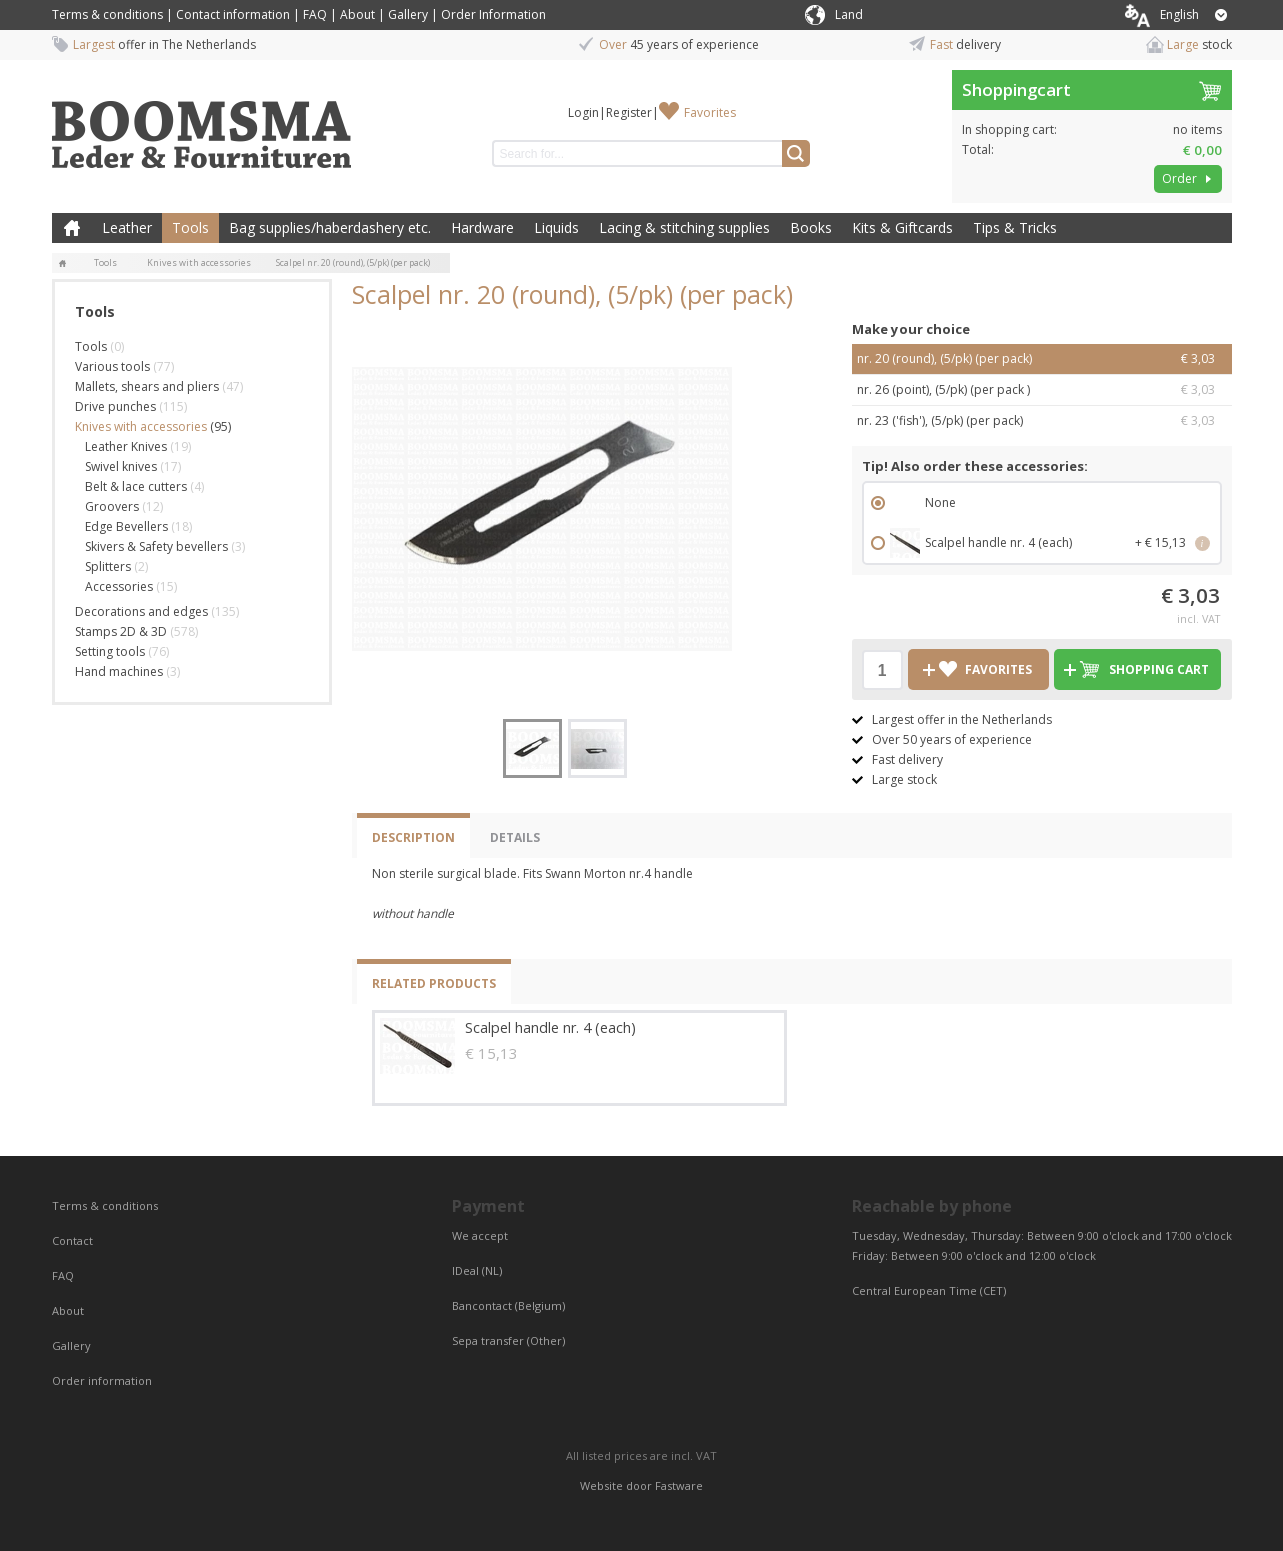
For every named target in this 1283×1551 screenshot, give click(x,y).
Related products (434, 983)
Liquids (556, 227)
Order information (102, 1380)
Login (583, 112)
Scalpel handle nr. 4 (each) (550, 1027)
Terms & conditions (107, 14)
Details (515, 837)
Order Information (493, 14)
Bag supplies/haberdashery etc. (330, 227)
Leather (127, 227)
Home (72, 228)
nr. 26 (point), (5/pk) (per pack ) (1042, 390)
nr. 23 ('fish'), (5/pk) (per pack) (1042, 421)
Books (811, 227)
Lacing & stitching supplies (684, 227)
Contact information (233, 14)
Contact (74, 1240)
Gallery (408, 14)
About (357, 14)
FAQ (315, 14)
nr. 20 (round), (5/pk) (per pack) (1042, 359)
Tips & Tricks (1015, 227)
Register (629, 112)
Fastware (679, 1485)
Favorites (710, 112)
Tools (190, 227)
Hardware (482, 227)
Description (413, 837)
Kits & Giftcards (902, 227)
